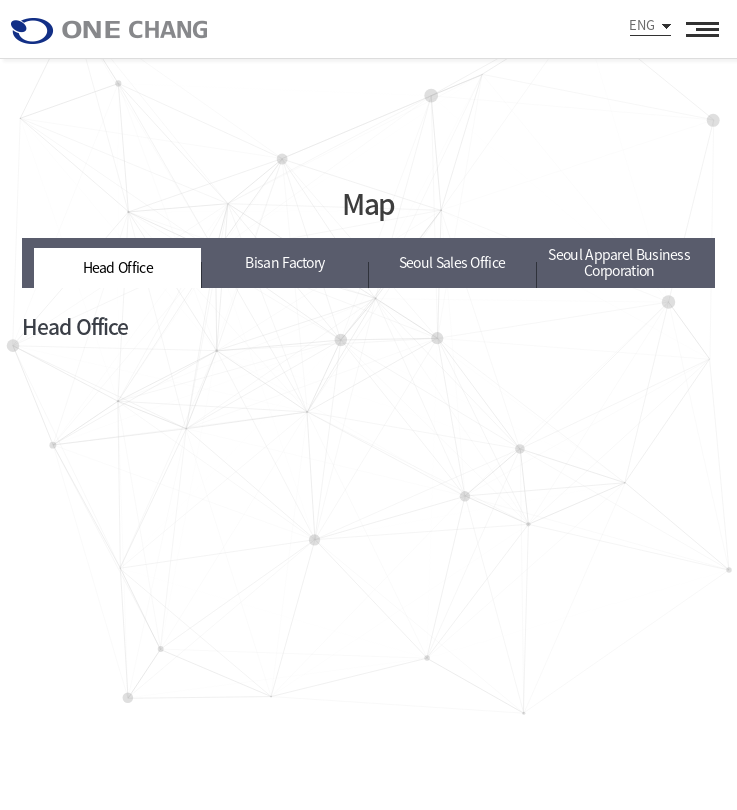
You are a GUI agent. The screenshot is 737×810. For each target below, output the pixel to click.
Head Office (118, 266)
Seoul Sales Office (452, 262)
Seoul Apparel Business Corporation (619, 262)
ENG (642, 24)
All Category (702, 29)
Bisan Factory (284, 262)
